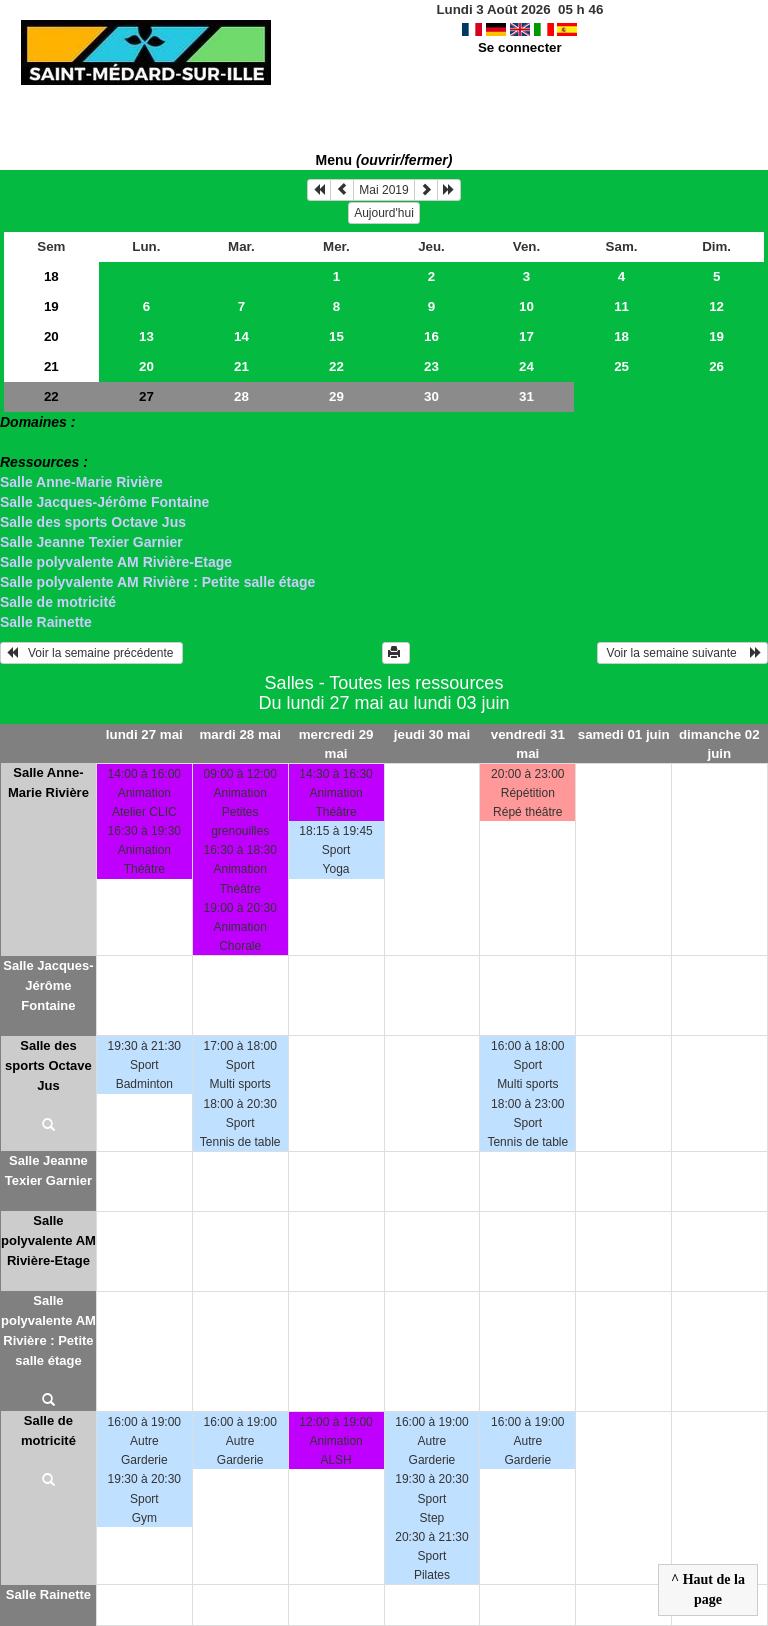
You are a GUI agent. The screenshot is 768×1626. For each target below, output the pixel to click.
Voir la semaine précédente (91, 653)
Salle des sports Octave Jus (93, 522)
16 (431, 336)
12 (716, 306)
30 (431, 396)
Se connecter (520, 47)
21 (51, 366)
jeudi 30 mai (432, 734)
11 (621, 306)
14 (241, 336)
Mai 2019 (383, 190)
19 (51, 306)
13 (146, 336)
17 (526, 336)
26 (716, 366)
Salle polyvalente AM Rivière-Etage (116, 562)
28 (241, 396)
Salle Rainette (46, 622)
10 (526, 306)
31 (526, 396)
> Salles (26, 442)
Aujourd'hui (384, 213)
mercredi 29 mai (336, 744)
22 (336, 366)
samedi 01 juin (624, 734)
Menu (384, 160)
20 (51, 336)
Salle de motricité (58, 602)
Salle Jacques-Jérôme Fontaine (104, 502)
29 (336, 396)
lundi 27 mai (144, 734)
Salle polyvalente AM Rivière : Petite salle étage (157, 582)
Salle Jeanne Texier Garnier (91, 542)
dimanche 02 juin (719, 744)
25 (621, 366)
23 (431, 366)
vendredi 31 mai (528, 744)
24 (526, 366)
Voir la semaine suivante (682, 653)
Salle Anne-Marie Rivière (81, 482)
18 (51, 276)
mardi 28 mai (240, 734)
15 (336, 336)
